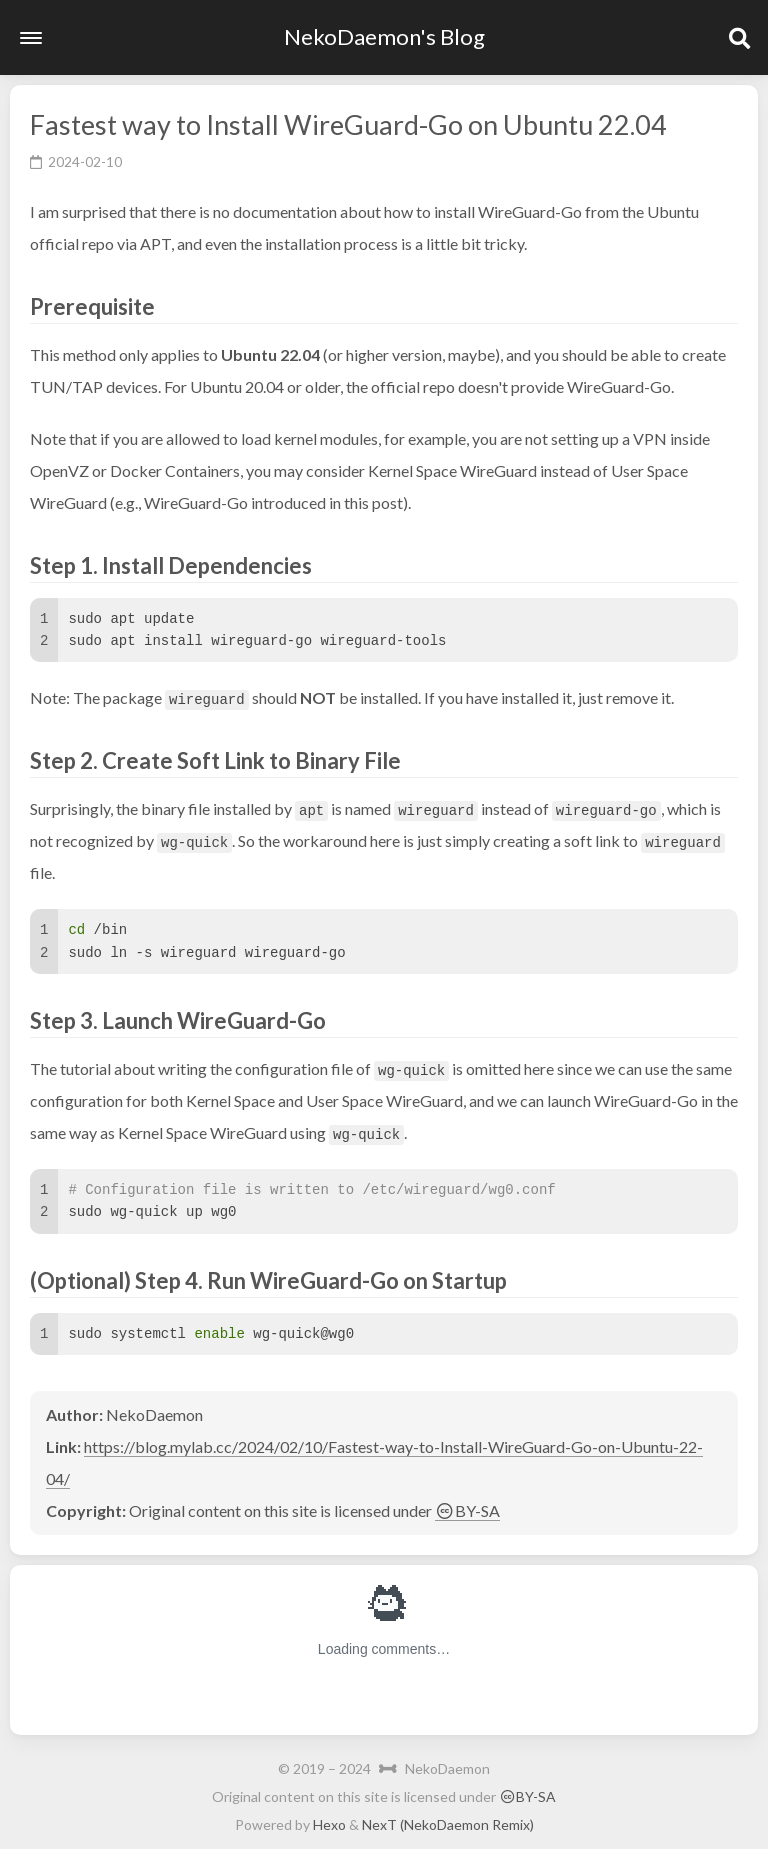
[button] (31, 38)
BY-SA (467, 1510)
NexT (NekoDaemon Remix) (448, 1824)
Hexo (329, 1824)
